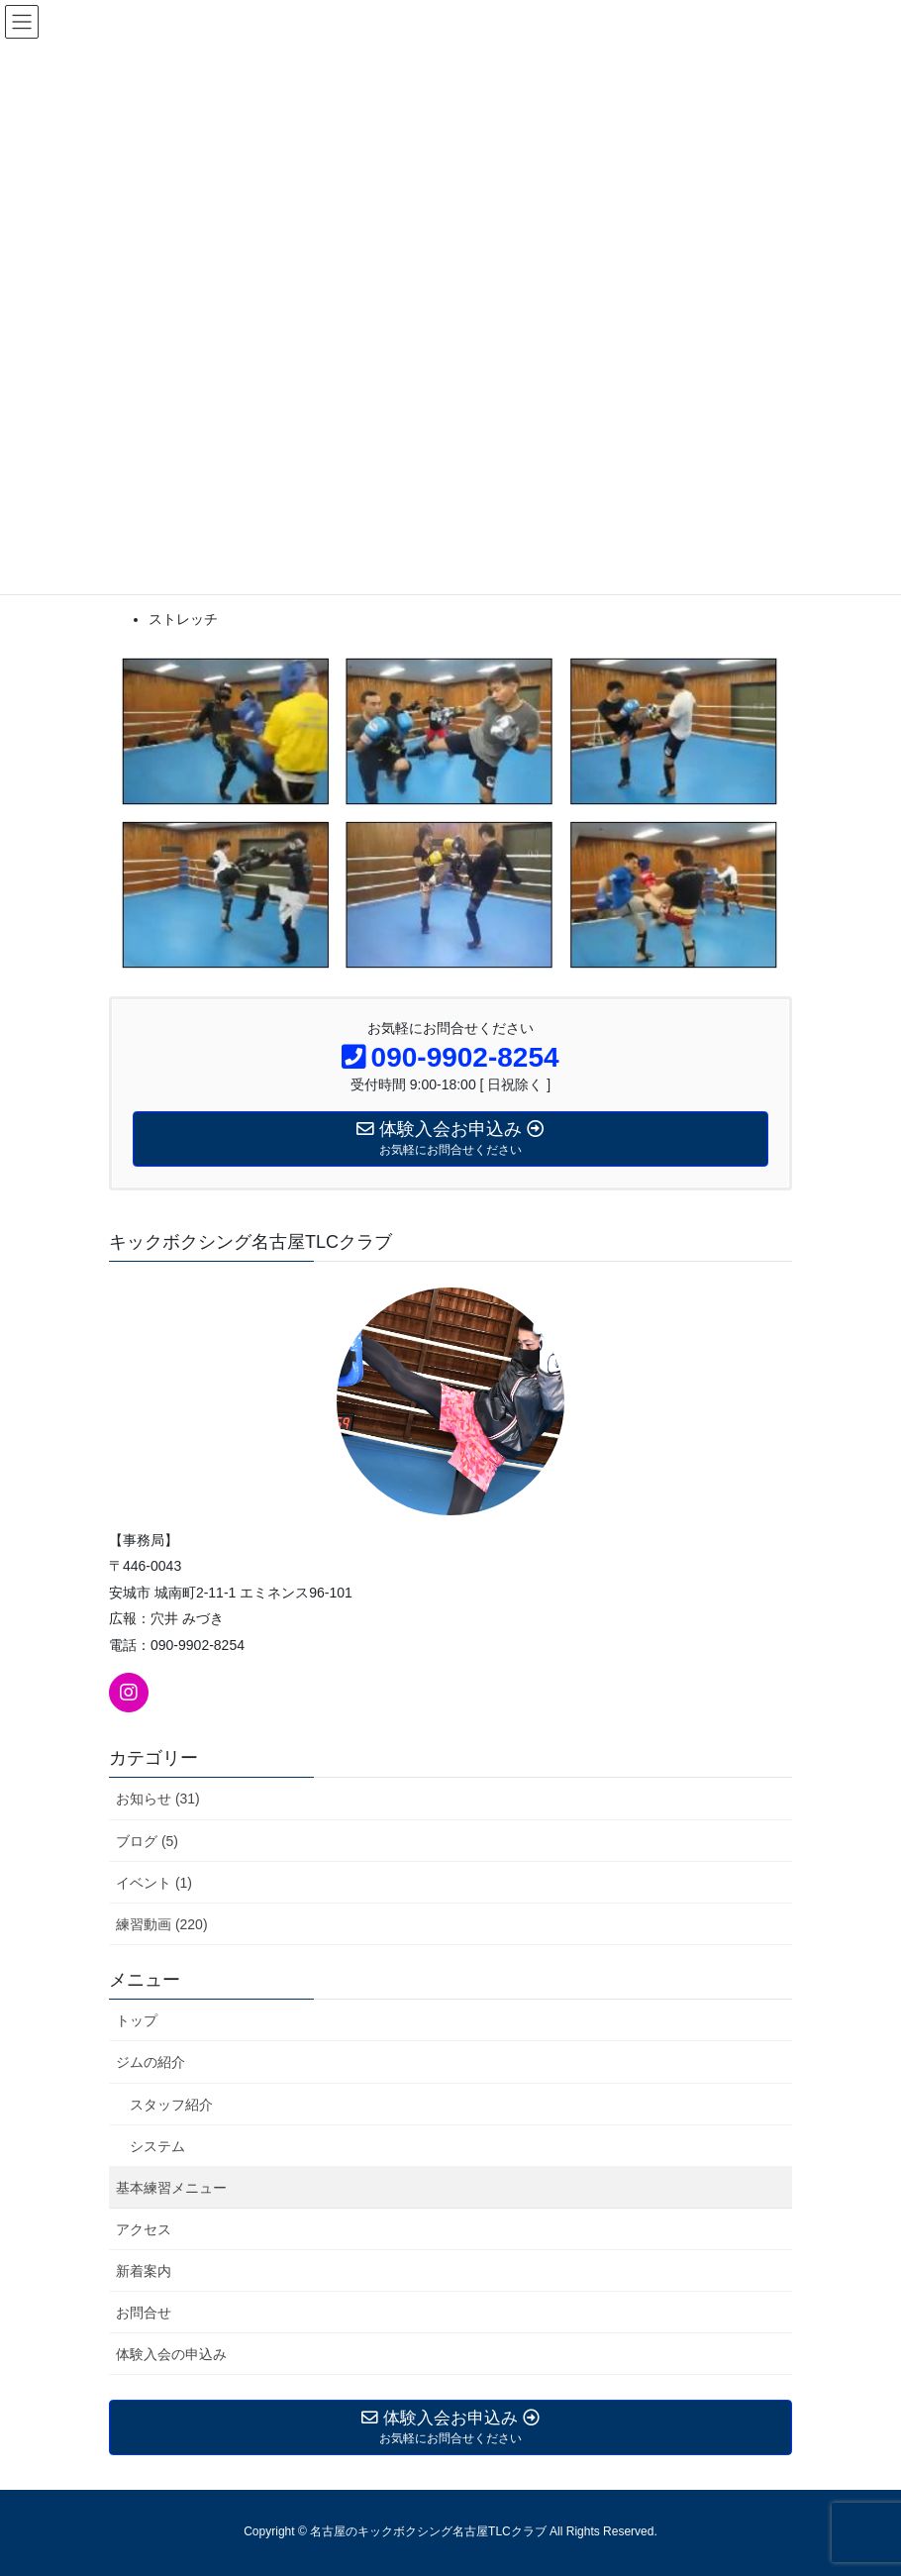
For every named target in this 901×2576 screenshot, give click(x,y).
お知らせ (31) (158, 1798)
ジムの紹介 (150, 2062)
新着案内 (143, 2271)
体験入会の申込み (171, 2354)
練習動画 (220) (162, 1924)
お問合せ (143, 2312)
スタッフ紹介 (171, 2104)
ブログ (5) (147, 1841)
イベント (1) (154, 1883)
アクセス (143, 2229)
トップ (136, 2020)
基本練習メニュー (171, 2188)
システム (157, 2146)
